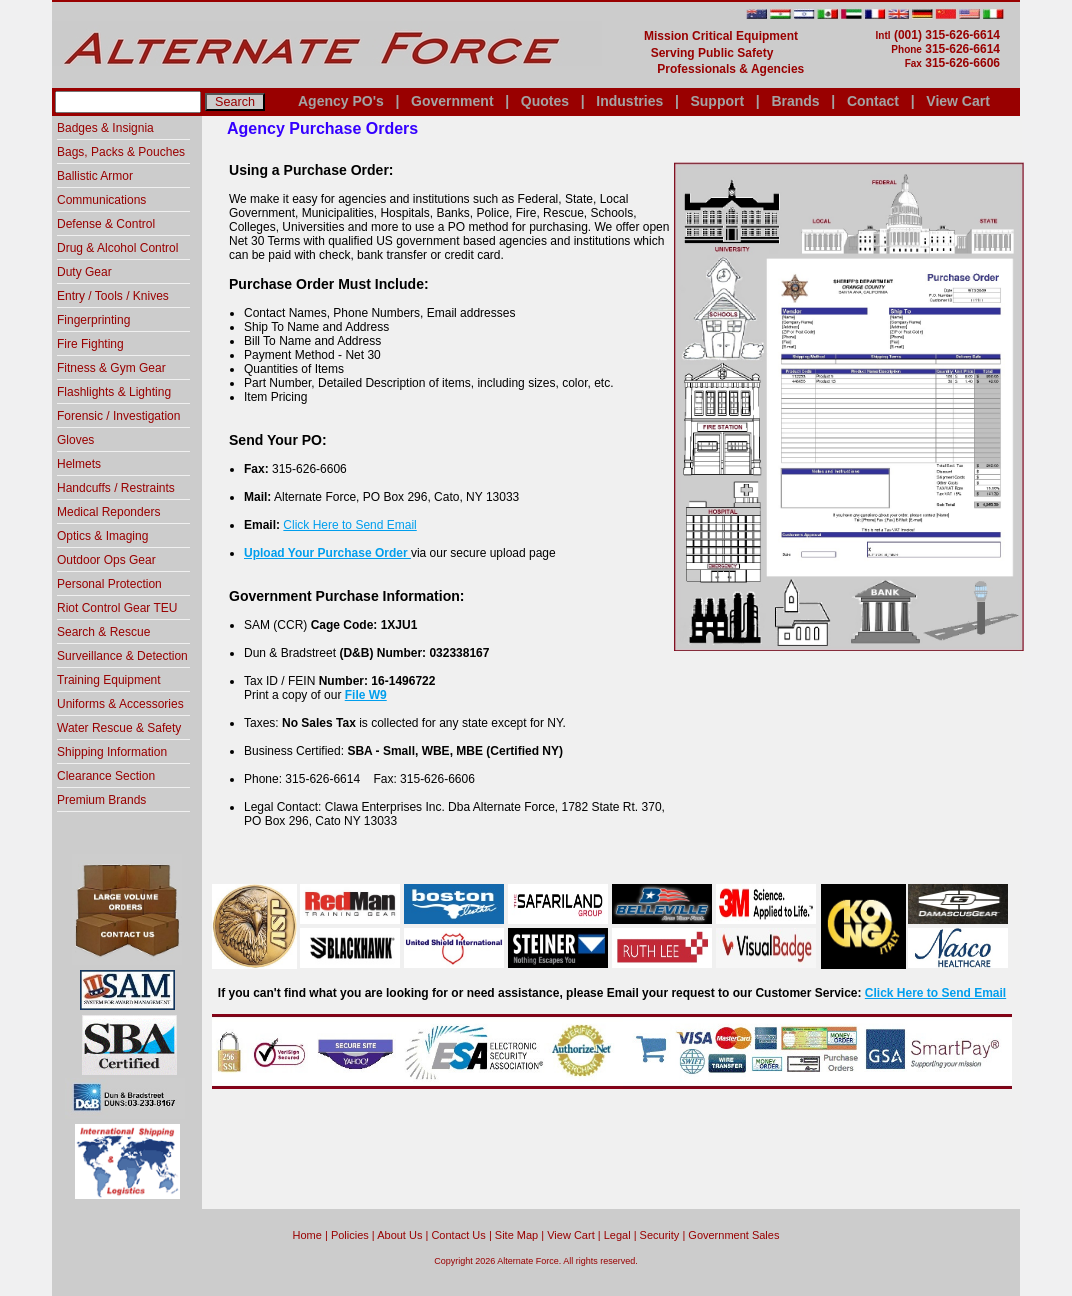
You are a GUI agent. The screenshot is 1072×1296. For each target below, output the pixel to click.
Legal (617, 1235)
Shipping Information (112, 752)
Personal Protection (109, 584)
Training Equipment (109, 680)
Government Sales (733, 1235)
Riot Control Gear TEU (117, 608)
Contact (873, 101)
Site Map (516, 1235)
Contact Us (458, 1235)
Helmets (79, 464)
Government (452, 101)
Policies (350, 1235)
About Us (399, 1235)
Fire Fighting (90, 344)
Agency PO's (341, 101)
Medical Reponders (108, 512)
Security (660, 1235)
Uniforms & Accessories (120, 704)
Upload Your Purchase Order (327, 553)
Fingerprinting (93, 320)
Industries (629, 101)
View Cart (958, 101)
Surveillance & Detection (122, 656)
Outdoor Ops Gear (106, 560)
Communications (101, 200)
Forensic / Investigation (118, 416)
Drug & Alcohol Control (117, 248)
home (307, 1235)
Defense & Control (106, 224)
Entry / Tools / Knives (113, 296)
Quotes (545, 101)
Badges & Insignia (105, 128)
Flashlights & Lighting (114, 392)
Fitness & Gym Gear (111, 368)
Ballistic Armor (95, 176)
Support (717, 101)
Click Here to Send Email (349, 525)
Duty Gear (84, 272)
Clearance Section (106, 776)
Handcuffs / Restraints (116, 488)
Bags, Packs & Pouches (121, 152)
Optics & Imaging (102, 536)
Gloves (75, 440)
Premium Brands (101, 800)
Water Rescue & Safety (119, 728)
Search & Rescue (103, 632)
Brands (795, 101)
